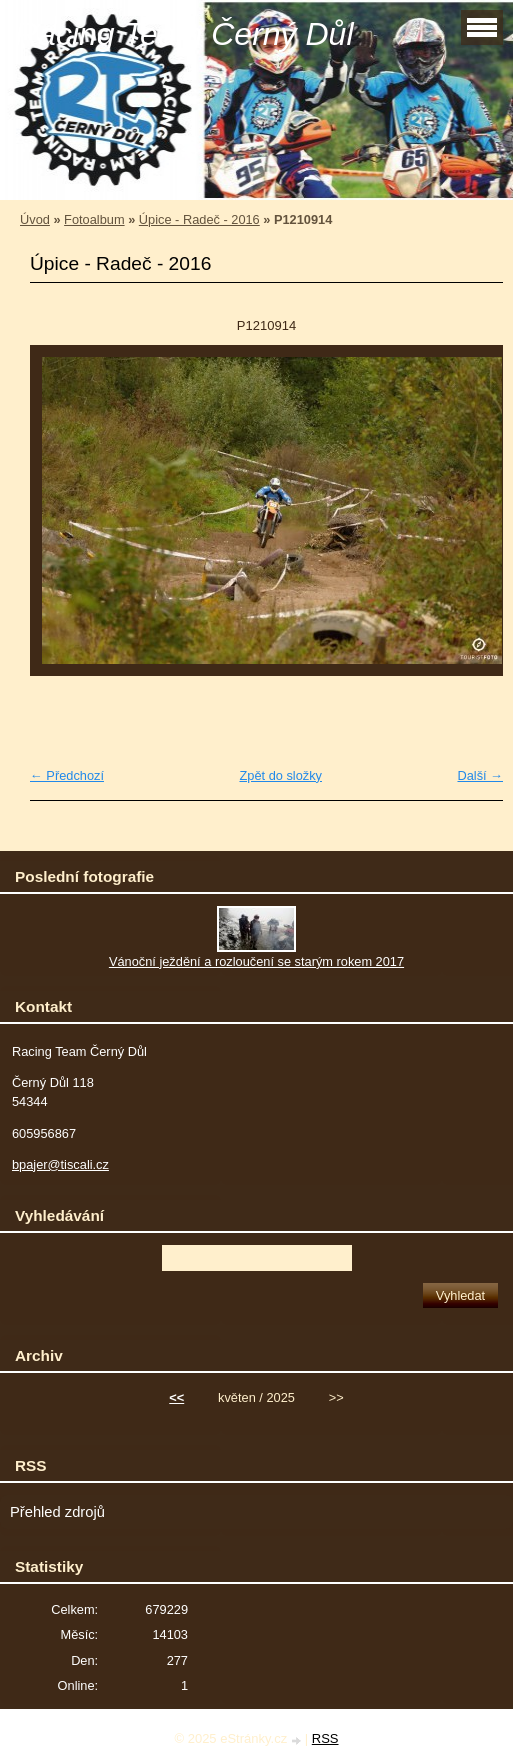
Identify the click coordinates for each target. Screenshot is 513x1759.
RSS (325, 1738)
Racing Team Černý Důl (184, 34)
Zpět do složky (280, 775)
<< (176, 1397)
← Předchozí (67, 775)
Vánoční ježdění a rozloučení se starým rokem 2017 (256, 961)
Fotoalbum (94, 219)
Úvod (35, 219)
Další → (480, 775)
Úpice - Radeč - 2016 (199, 219)
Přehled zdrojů (57, 1512)
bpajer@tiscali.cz (60, 1164)
